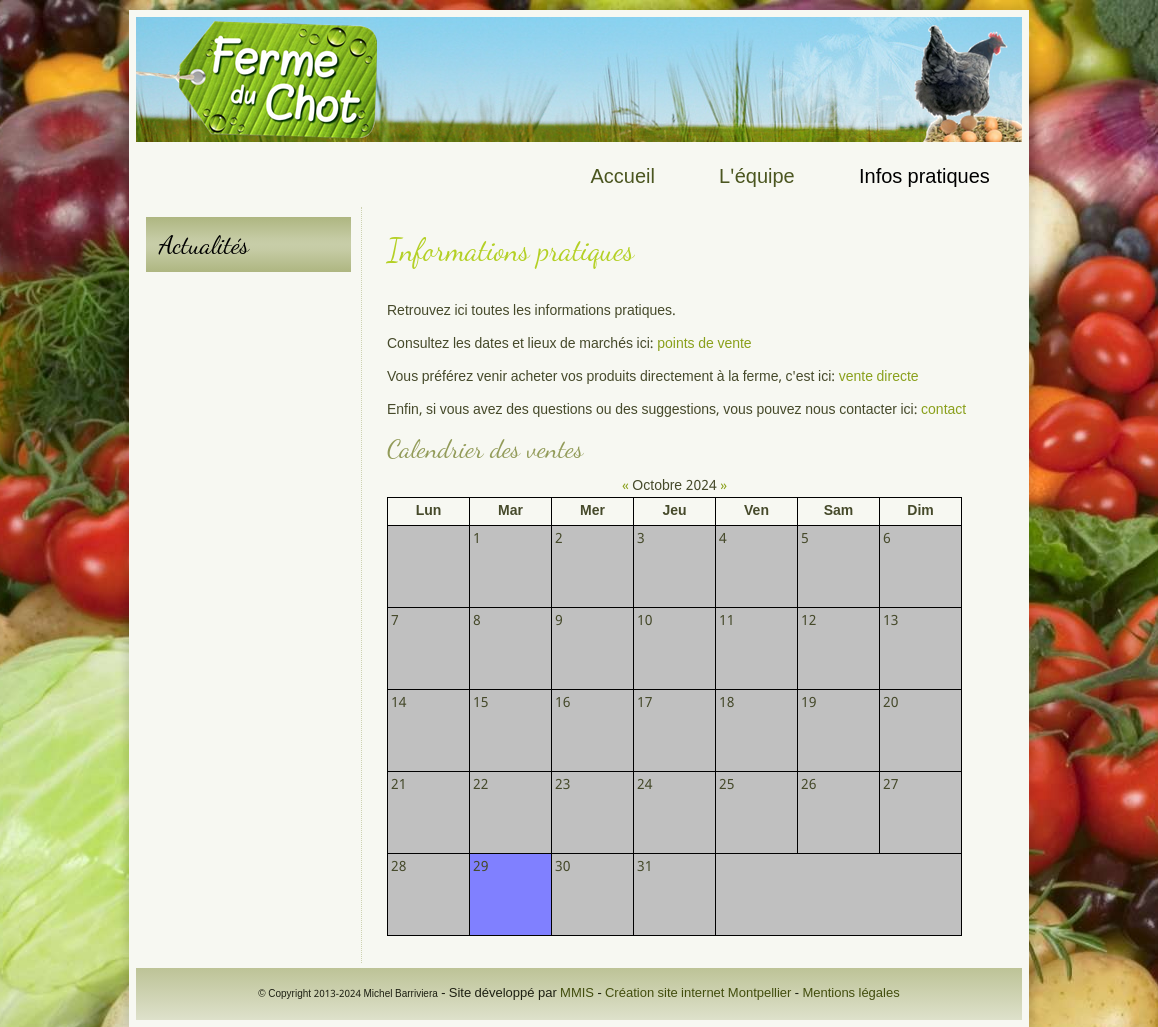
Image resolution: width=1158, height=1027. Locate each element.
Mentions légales (850, 993)
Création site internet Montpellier (698, 993)
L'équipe (757, 178)
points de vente (703, 344)
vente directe (879, 377)
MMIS (577, 993)
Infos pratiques (924, 178)
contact (943, 410)
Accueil (623, 178)
